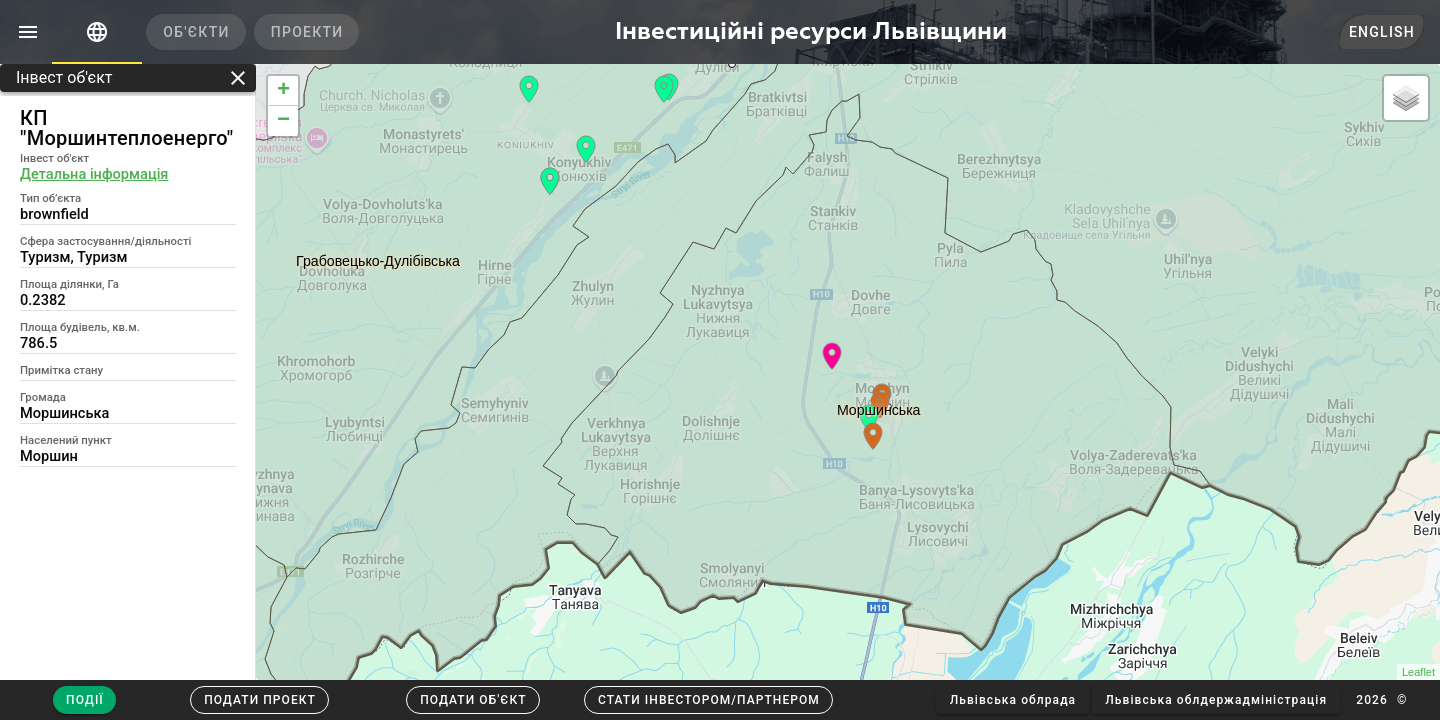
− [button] (283, 121)
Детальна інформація (94, 174)
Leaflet (1418, 672)
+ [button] (283, 91)
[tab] (97, 32)
